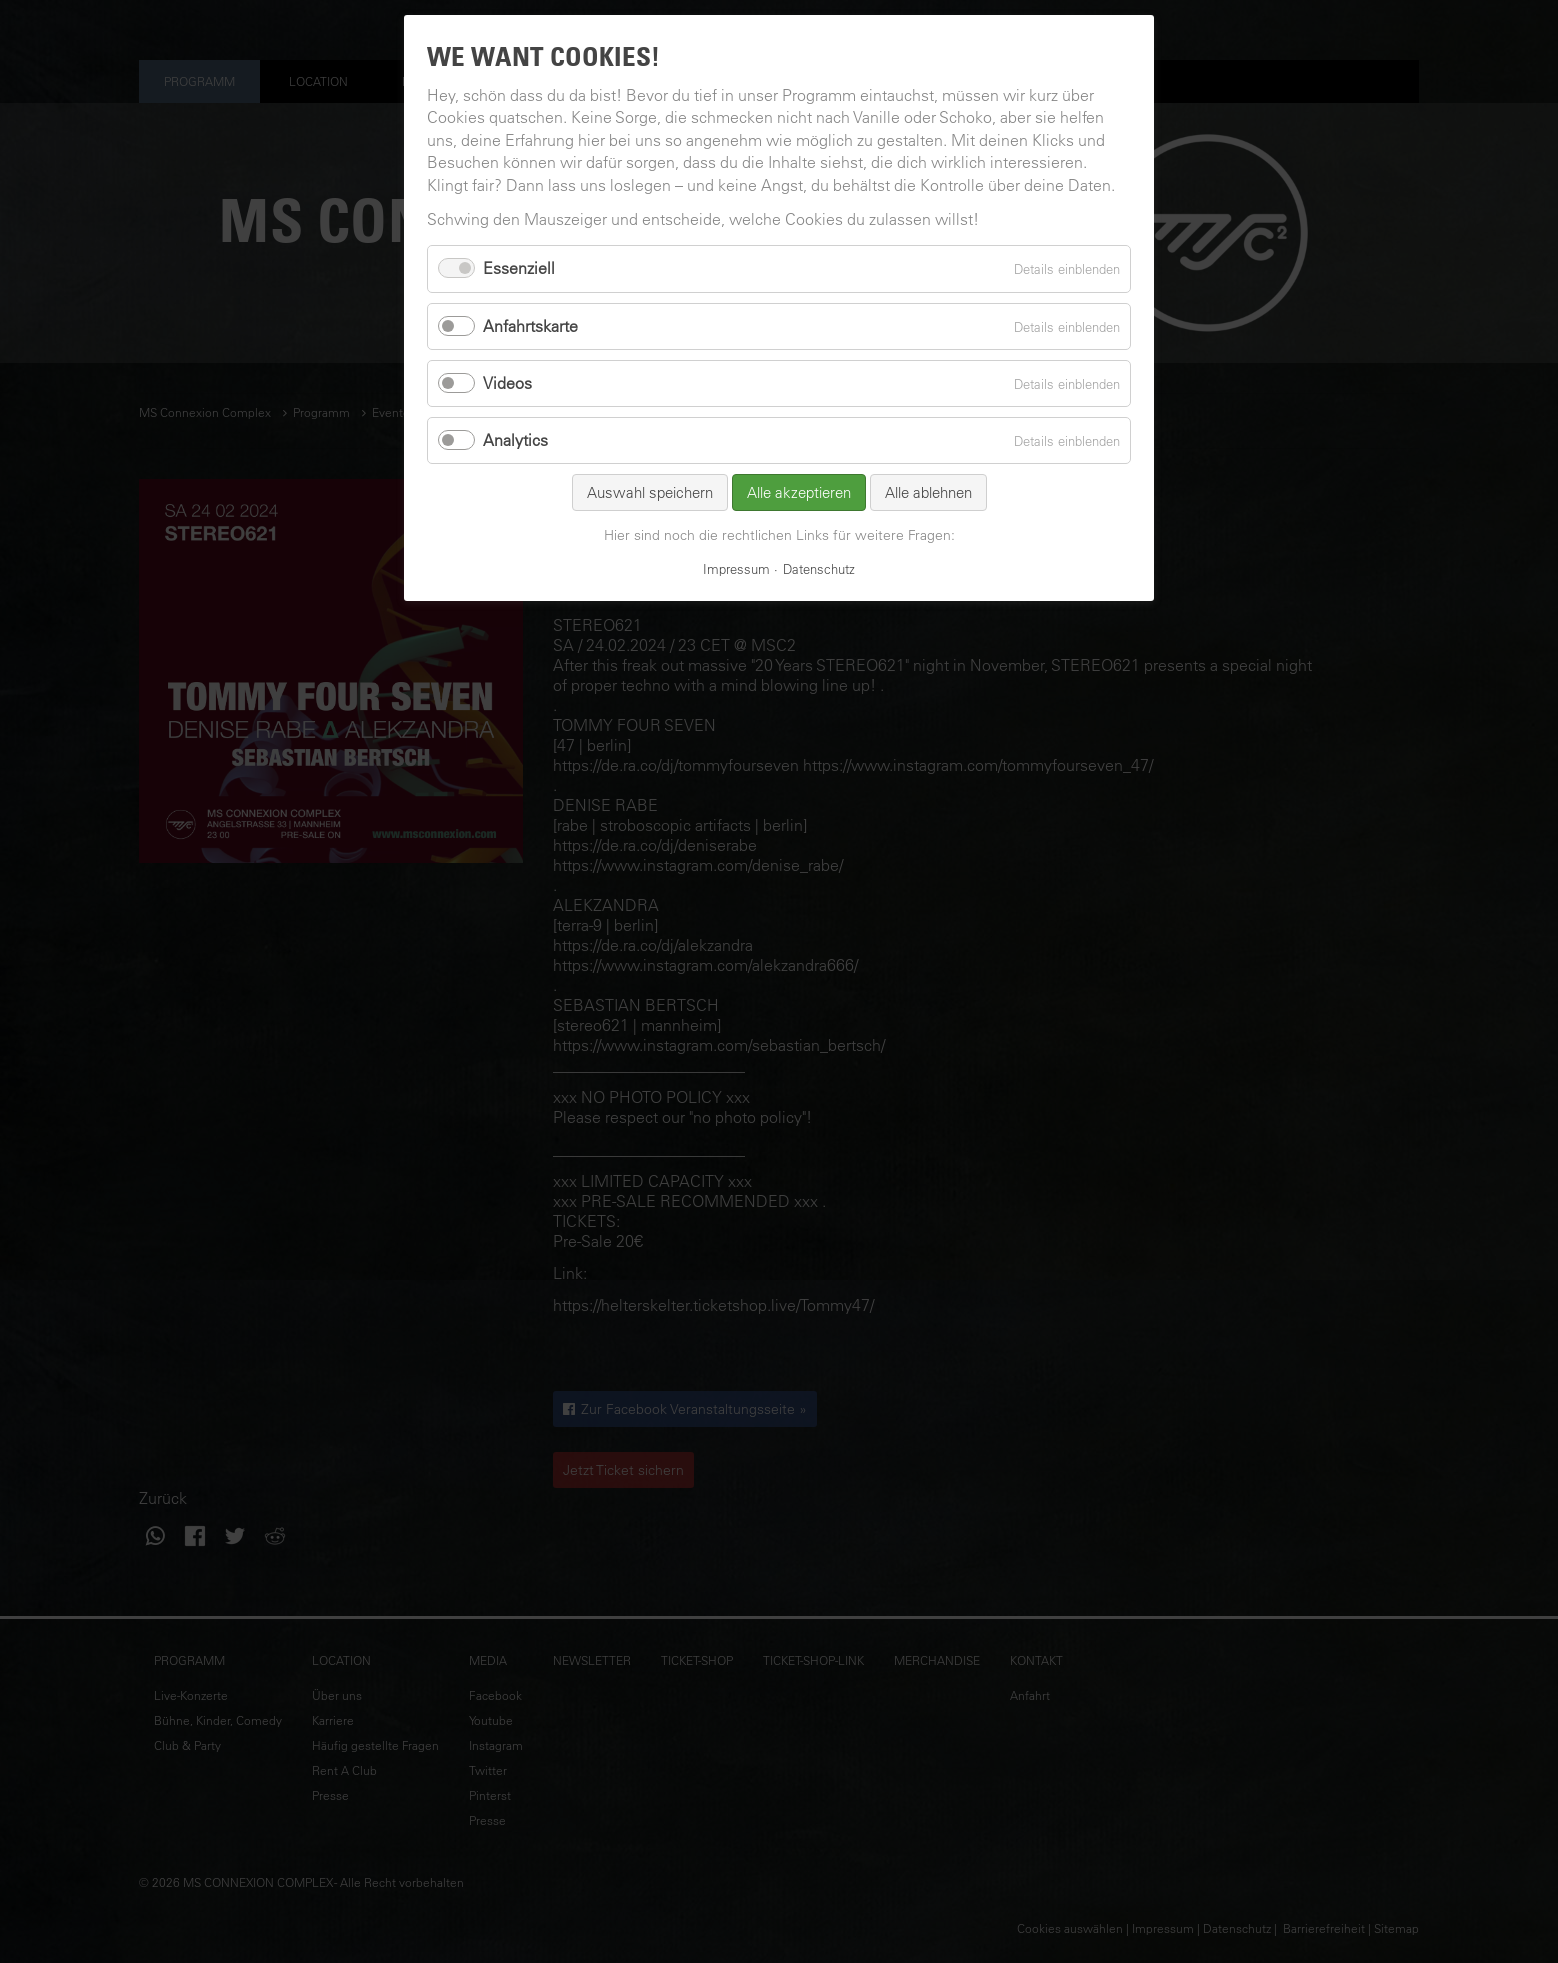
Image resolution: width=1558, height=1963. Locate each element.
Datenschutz (819, 568)
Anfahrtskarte (530, 326)
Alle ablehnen (928, 492)
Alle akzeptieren (799, 492)
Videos (507, 383)
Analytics (515, 440)
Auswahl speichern (650, 492)
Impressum (736, 568)
